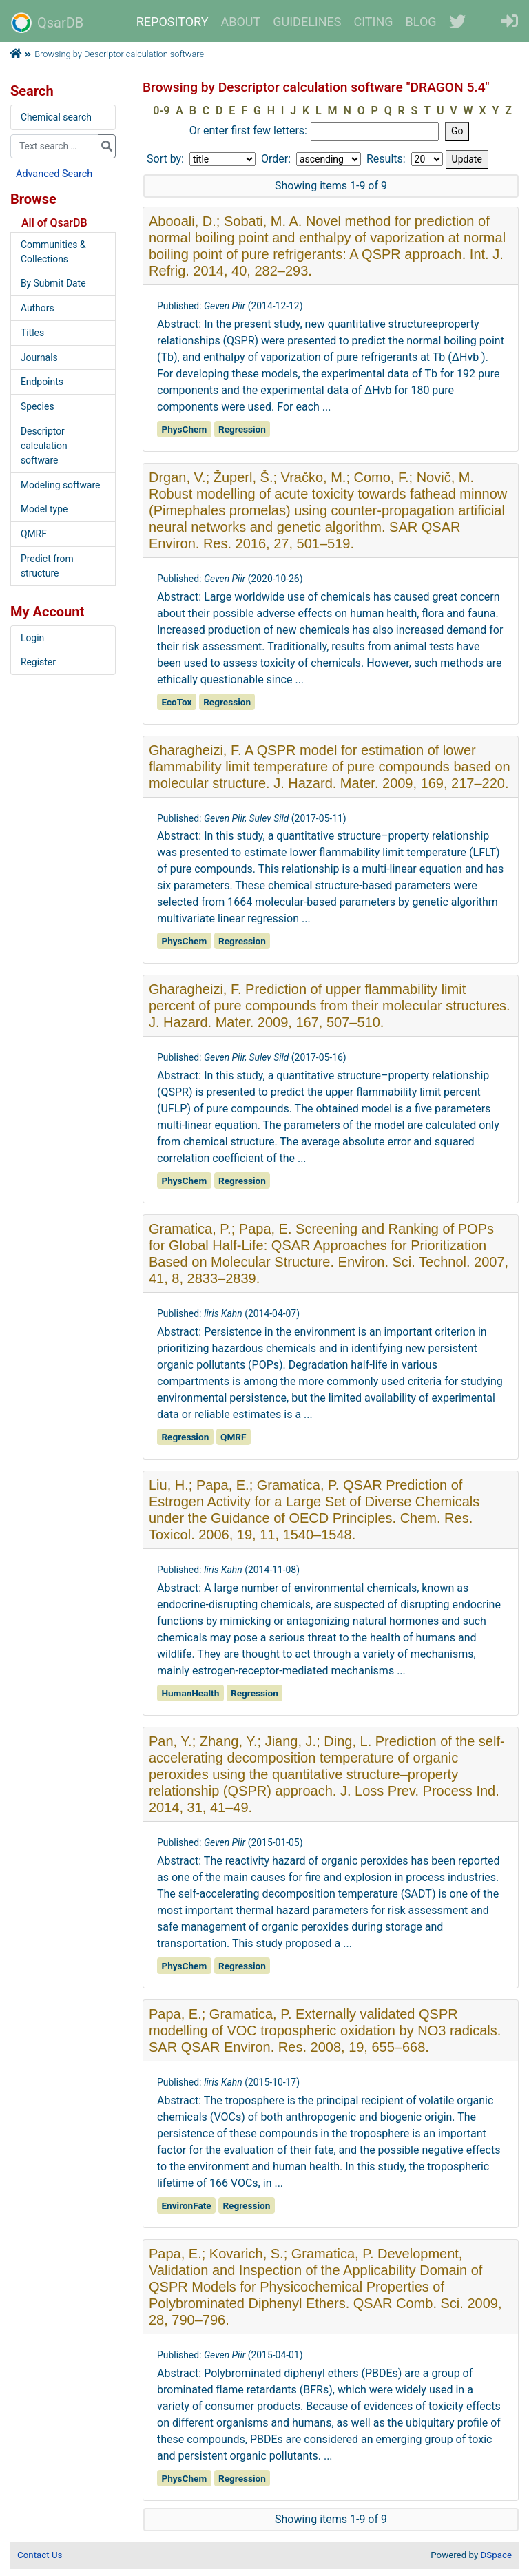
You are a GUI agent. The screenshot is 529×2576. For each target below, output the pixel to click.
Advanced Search (54, 174)
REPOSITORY (172, 21)
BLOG (421, 21)
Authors (37, 307)
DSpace (496, 2555)
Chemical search (56, 117)
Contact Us (39, 2555)
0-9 (161, 110)
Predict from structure (47, 566)
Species (37, 406)
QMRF (34, 533)
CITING (373, 21)
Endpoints (42, 381)
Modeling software (60, 484)
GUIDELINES (307, 21)
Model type (44, 509)
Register (38, 661)
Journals (39, 357)
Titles (32, 332)
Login (32, 637)
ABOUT (241, 21)
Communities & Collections (53, 251)
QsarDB (47, 22)
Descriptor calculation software (44, 446)
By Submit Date (53, 283)
